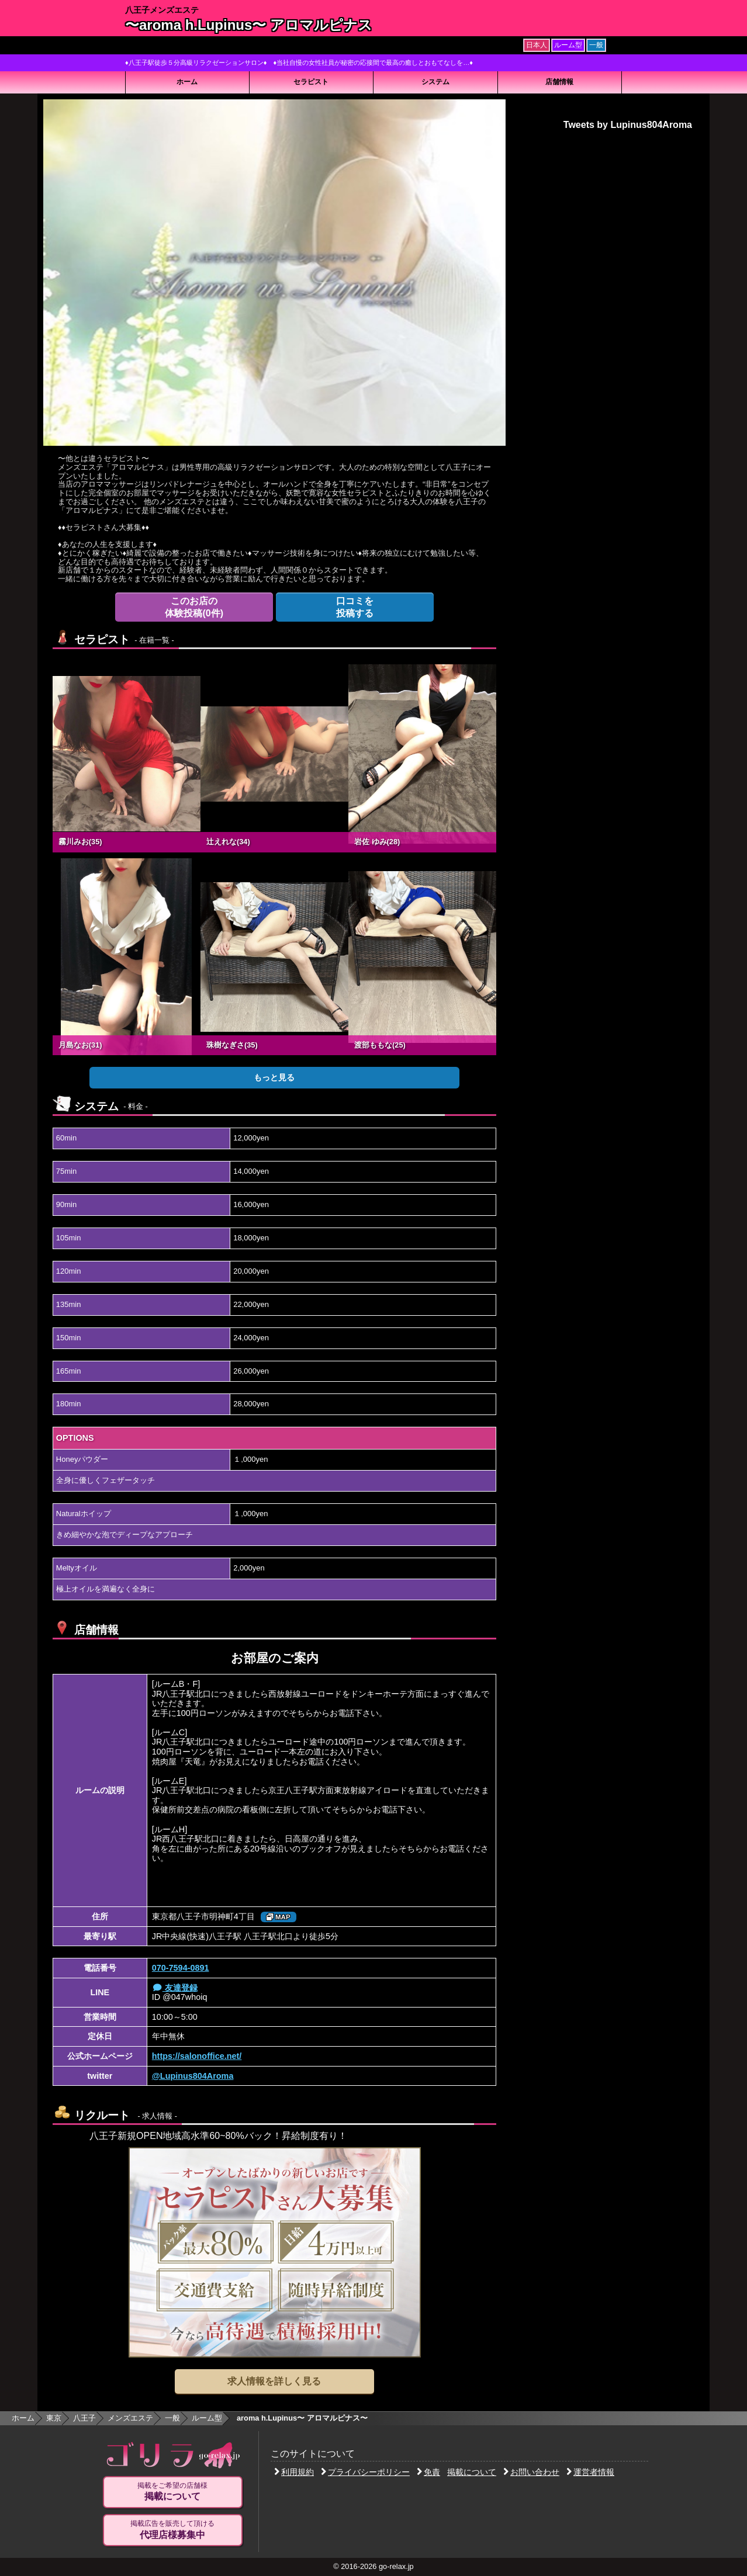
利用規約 (294, 2472)
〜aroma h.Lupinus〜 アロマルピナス (248, 25)
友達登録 (175, 1987)
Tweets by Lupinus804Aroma (627, 125)
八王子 (84, 2418)
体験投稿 (194, 606)
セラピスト (310, 82)
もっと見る (274, 1077)
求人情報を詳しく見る (274, 2381)
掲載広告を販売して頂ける (172, 2529)
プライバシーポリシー (365, 2472)
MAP (278, 1916)
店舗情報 (559, 82)
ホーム (187, 82)
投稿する (355, 606)
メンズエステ (130, 2418)
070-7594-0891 (180, 1967)
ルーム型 (207, 2418)
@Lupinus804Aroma (193, 2076)
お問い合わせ (531, 2472)
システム (435, 82)
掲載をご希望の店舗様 (172, 2491)
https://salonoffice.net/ (197, 2056)
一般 (172, 2418)
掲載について (471, 2472)
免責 (428, 2472)
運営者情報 (590, 2472)
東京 (53, 2418)
